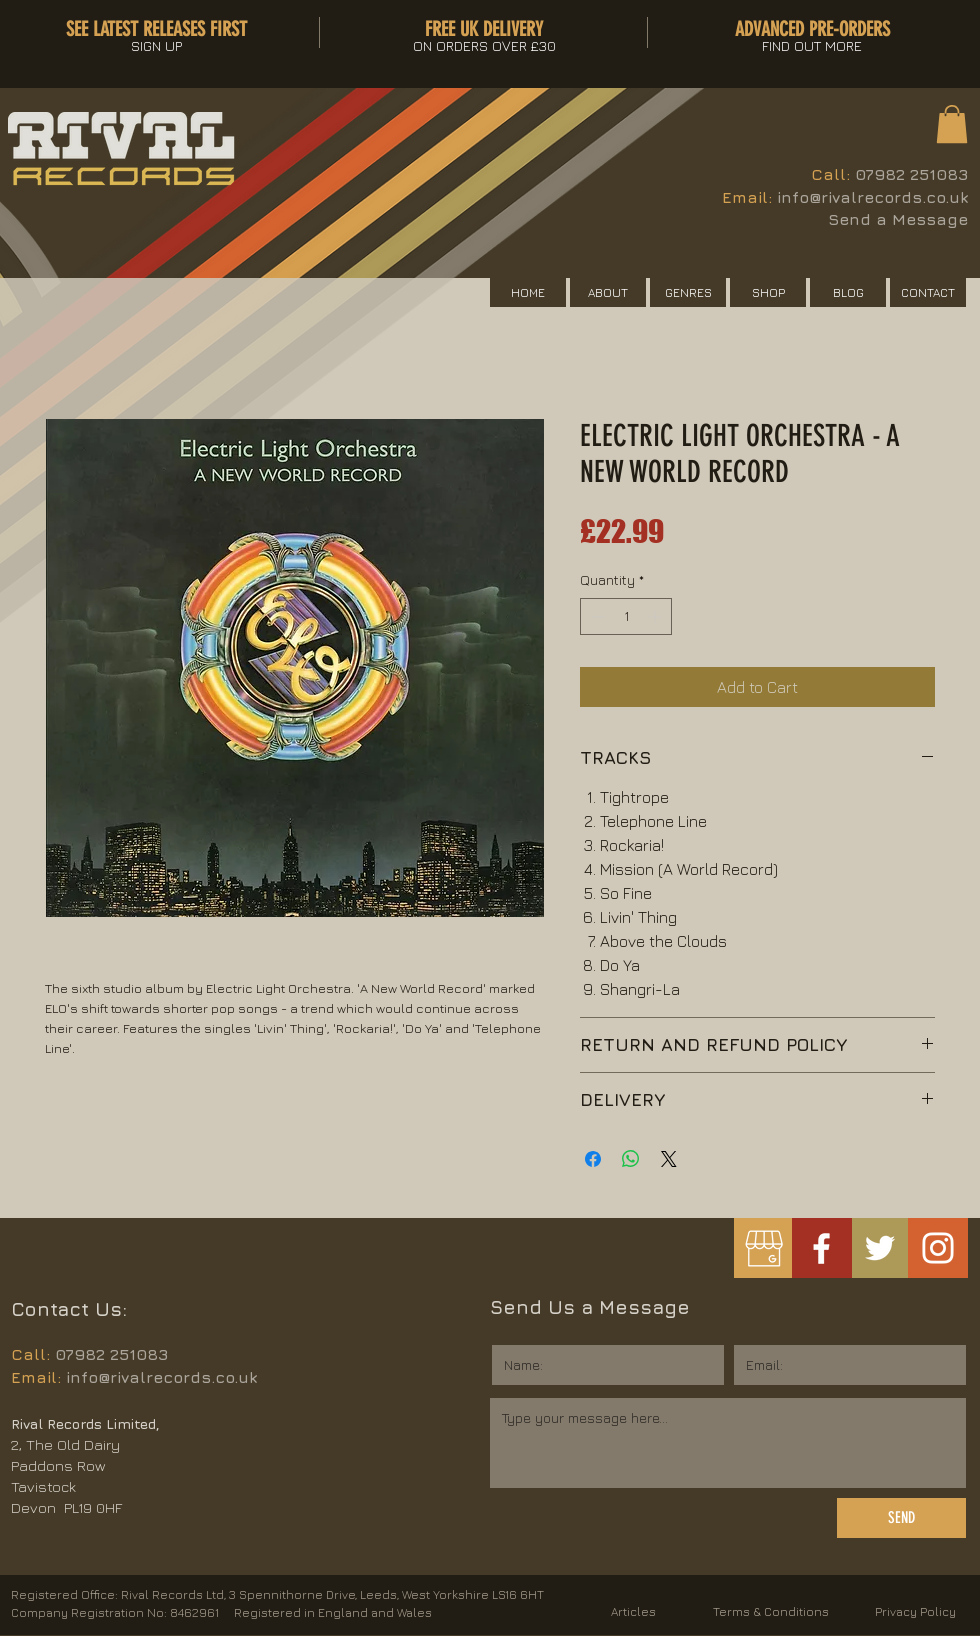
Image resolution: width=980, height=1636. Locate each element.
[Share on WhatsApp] (631, 1159)
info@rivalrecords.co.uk (872, 197)
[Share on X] (669, 1159)
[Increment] (656, 616)
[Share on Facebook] (593, 1159)
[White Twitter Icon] (880, 1248)
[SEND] (901, 1518)
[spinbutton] (626, 616)
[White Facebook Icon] (821, 1248)
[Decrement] (595, 616)
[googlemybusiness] (763, 1248)
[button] (952, 124)
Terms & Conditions (771, 1611)
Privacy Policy (915, 1611)
